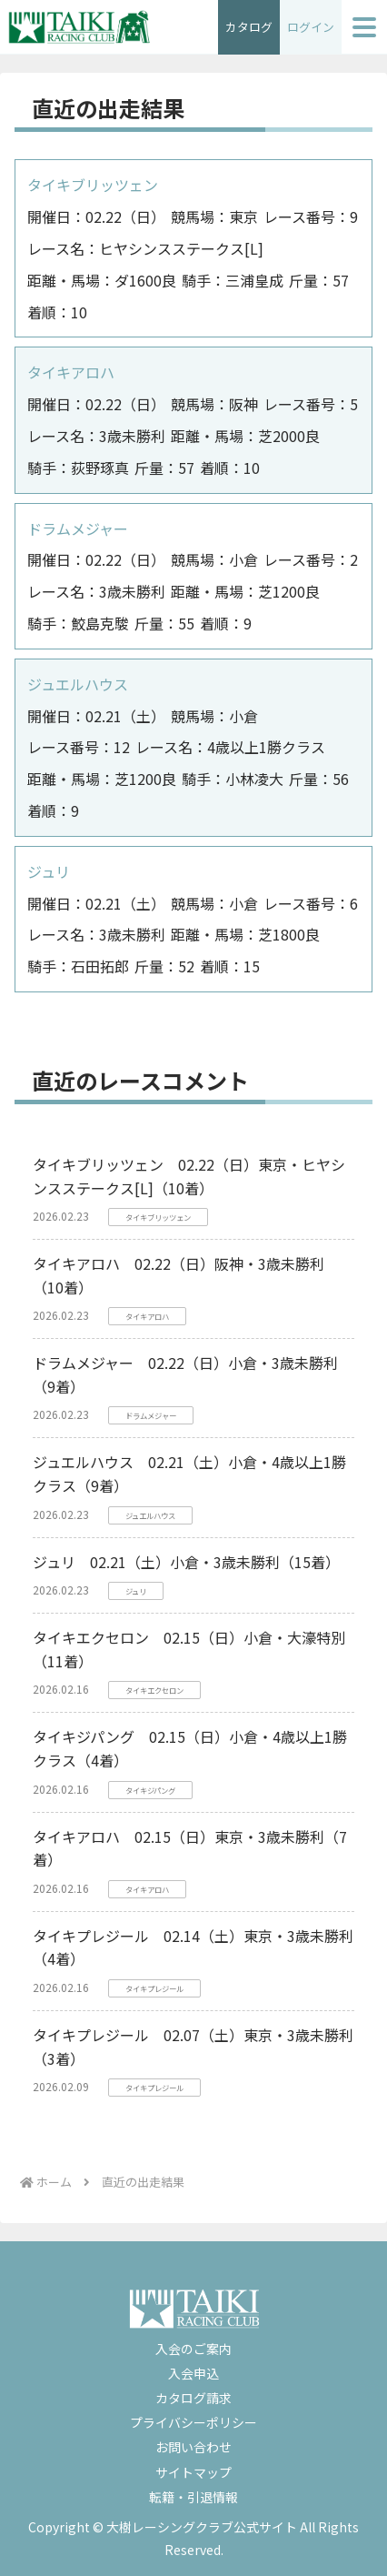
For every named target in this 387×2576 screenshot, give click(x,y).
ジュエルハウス (77, 684)
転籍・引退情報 (193, 2497)
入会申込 (193, 2373)
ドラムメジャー (77, 528)
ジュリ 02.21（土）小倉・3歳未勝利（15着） (186, 1562)
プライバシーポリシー (193, 2422)
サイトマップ (193, 2472)
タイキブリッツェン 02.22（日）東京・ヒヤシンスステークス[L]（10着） (189, 1176)
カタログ (249, 26)
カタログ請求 (193, 2398)
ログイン (310, 26)
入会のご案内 (193, 2349)
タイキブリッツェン (92, 185)
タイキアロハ (70, 372)
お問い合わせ (193, 2447)
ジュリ (48, 871)
